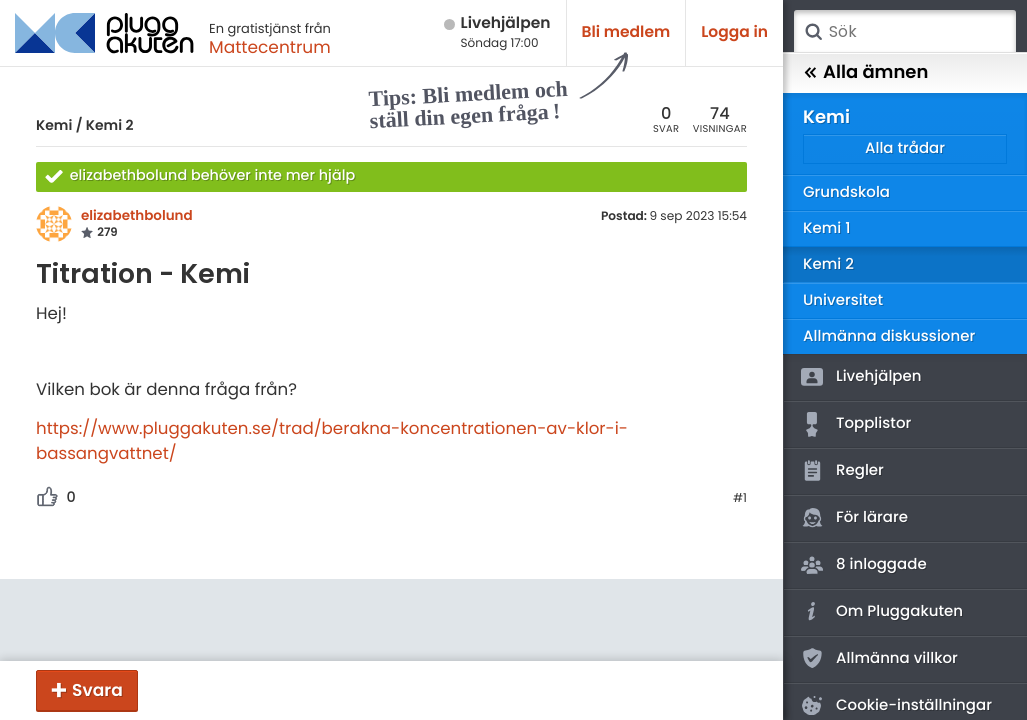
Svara (97, 690)
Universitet (843, 300)
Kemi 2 (110, 125)
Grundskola (846, 192)
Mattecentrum (270, 47)
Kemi (54, 125)
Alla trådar (905, 148)
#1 (740, 499)
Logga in (734, 32)
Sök (813, 32)
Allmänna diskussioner (889, 336)
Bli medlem (626, 32)
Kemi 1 (826, 228)
